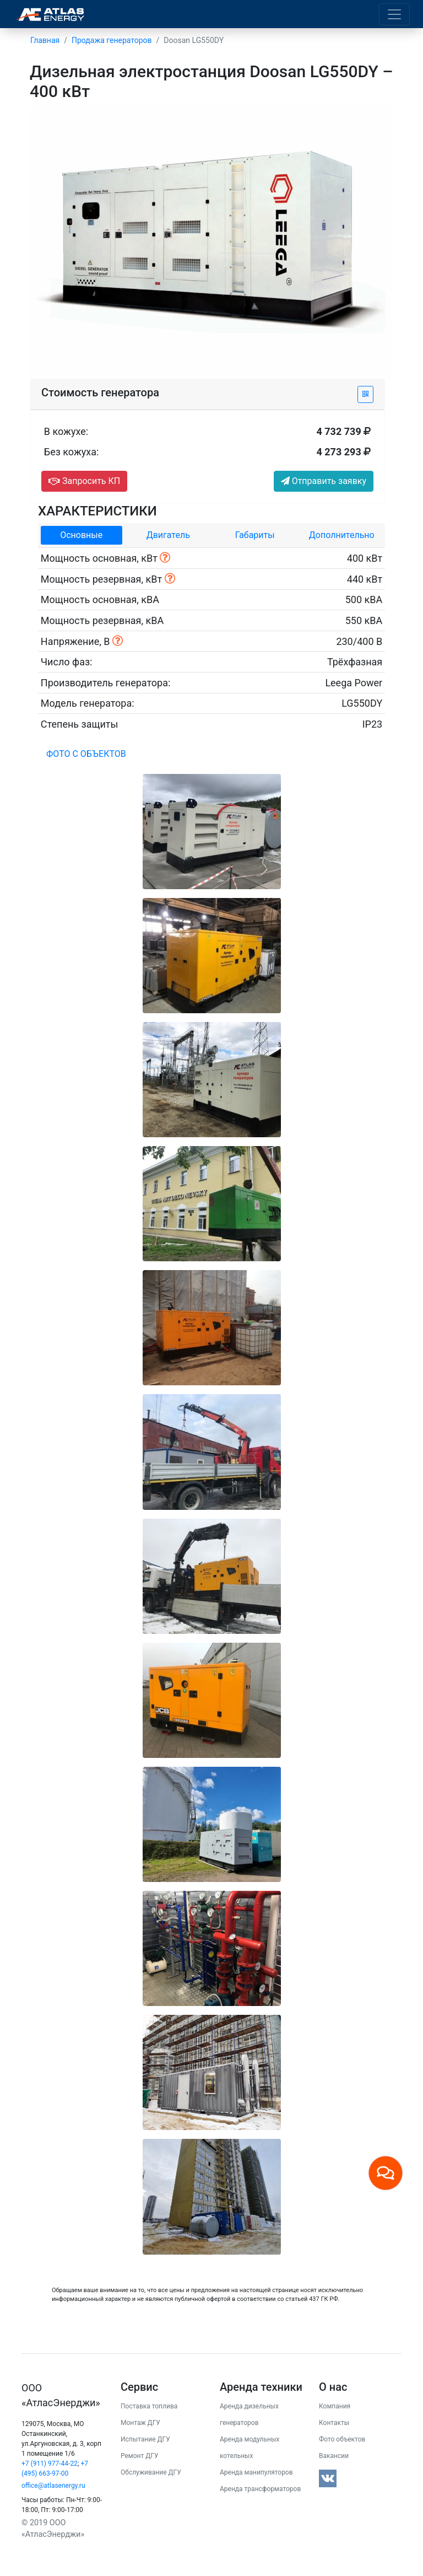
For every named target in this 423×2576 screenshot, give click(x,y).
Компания (334, 2406)
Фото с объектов (86, 754)
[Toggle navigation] (394, 14)
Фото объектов (342, 2439)
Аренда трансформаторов (260, 2489)
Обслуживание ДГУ (151, 2472)
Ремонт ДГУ (140, 2456)
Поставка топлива (149, 2406)
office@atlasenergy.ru (53, 2485)
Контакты (334, 2423)
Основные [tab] (81, 535)
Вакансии (334, 2456)
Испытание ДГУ (145, 2439)
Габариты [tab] (255, 535)
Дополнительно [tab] (342, 535)
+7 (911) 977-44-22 (49, 2463)
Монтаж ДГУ (140, 2423)
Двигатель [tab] (168, 535)
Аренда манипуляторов (256, 2472)
